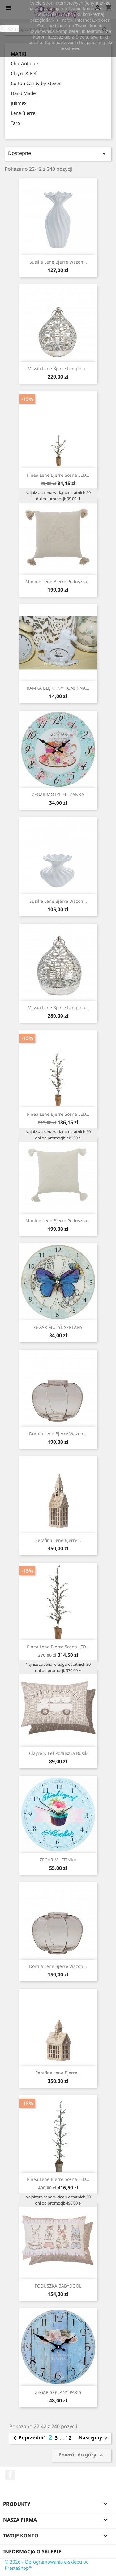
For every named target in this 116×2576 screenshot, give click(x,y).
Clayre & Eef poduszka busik (58, 1753)
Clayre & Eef (24, 73)
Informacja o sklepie (32, 2551)
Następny (94, 2438)
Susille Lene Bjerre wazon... (58, 262)
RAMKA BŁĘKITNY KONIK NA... (58, 688)
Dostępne (58, 153)
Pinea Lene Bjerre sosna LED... (58, 475)
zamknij (9, 28)
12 (68, 2437)
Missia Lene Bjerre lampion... (58, 368)
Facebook (10, 2475)
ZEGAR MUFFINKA (58, 1860)
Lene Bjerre (23, 113)
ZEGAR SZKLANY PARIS (58, 2392)
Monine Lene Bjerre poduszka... (58, 581)
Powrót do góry (81, 2455)
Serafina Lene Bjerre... (58, 1540)
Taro (15, 123)
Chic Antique (24, 63)
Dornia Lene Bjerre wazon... (58, 1434)
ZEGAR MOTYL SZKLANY (58, 1327)
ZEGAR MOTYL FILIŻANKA (58, 794)
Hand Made (23, 93)
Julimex (19, 103)
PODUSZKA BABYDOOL (58, 2286)
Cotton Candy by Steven (36, 83)
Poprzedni (27, 2438)
